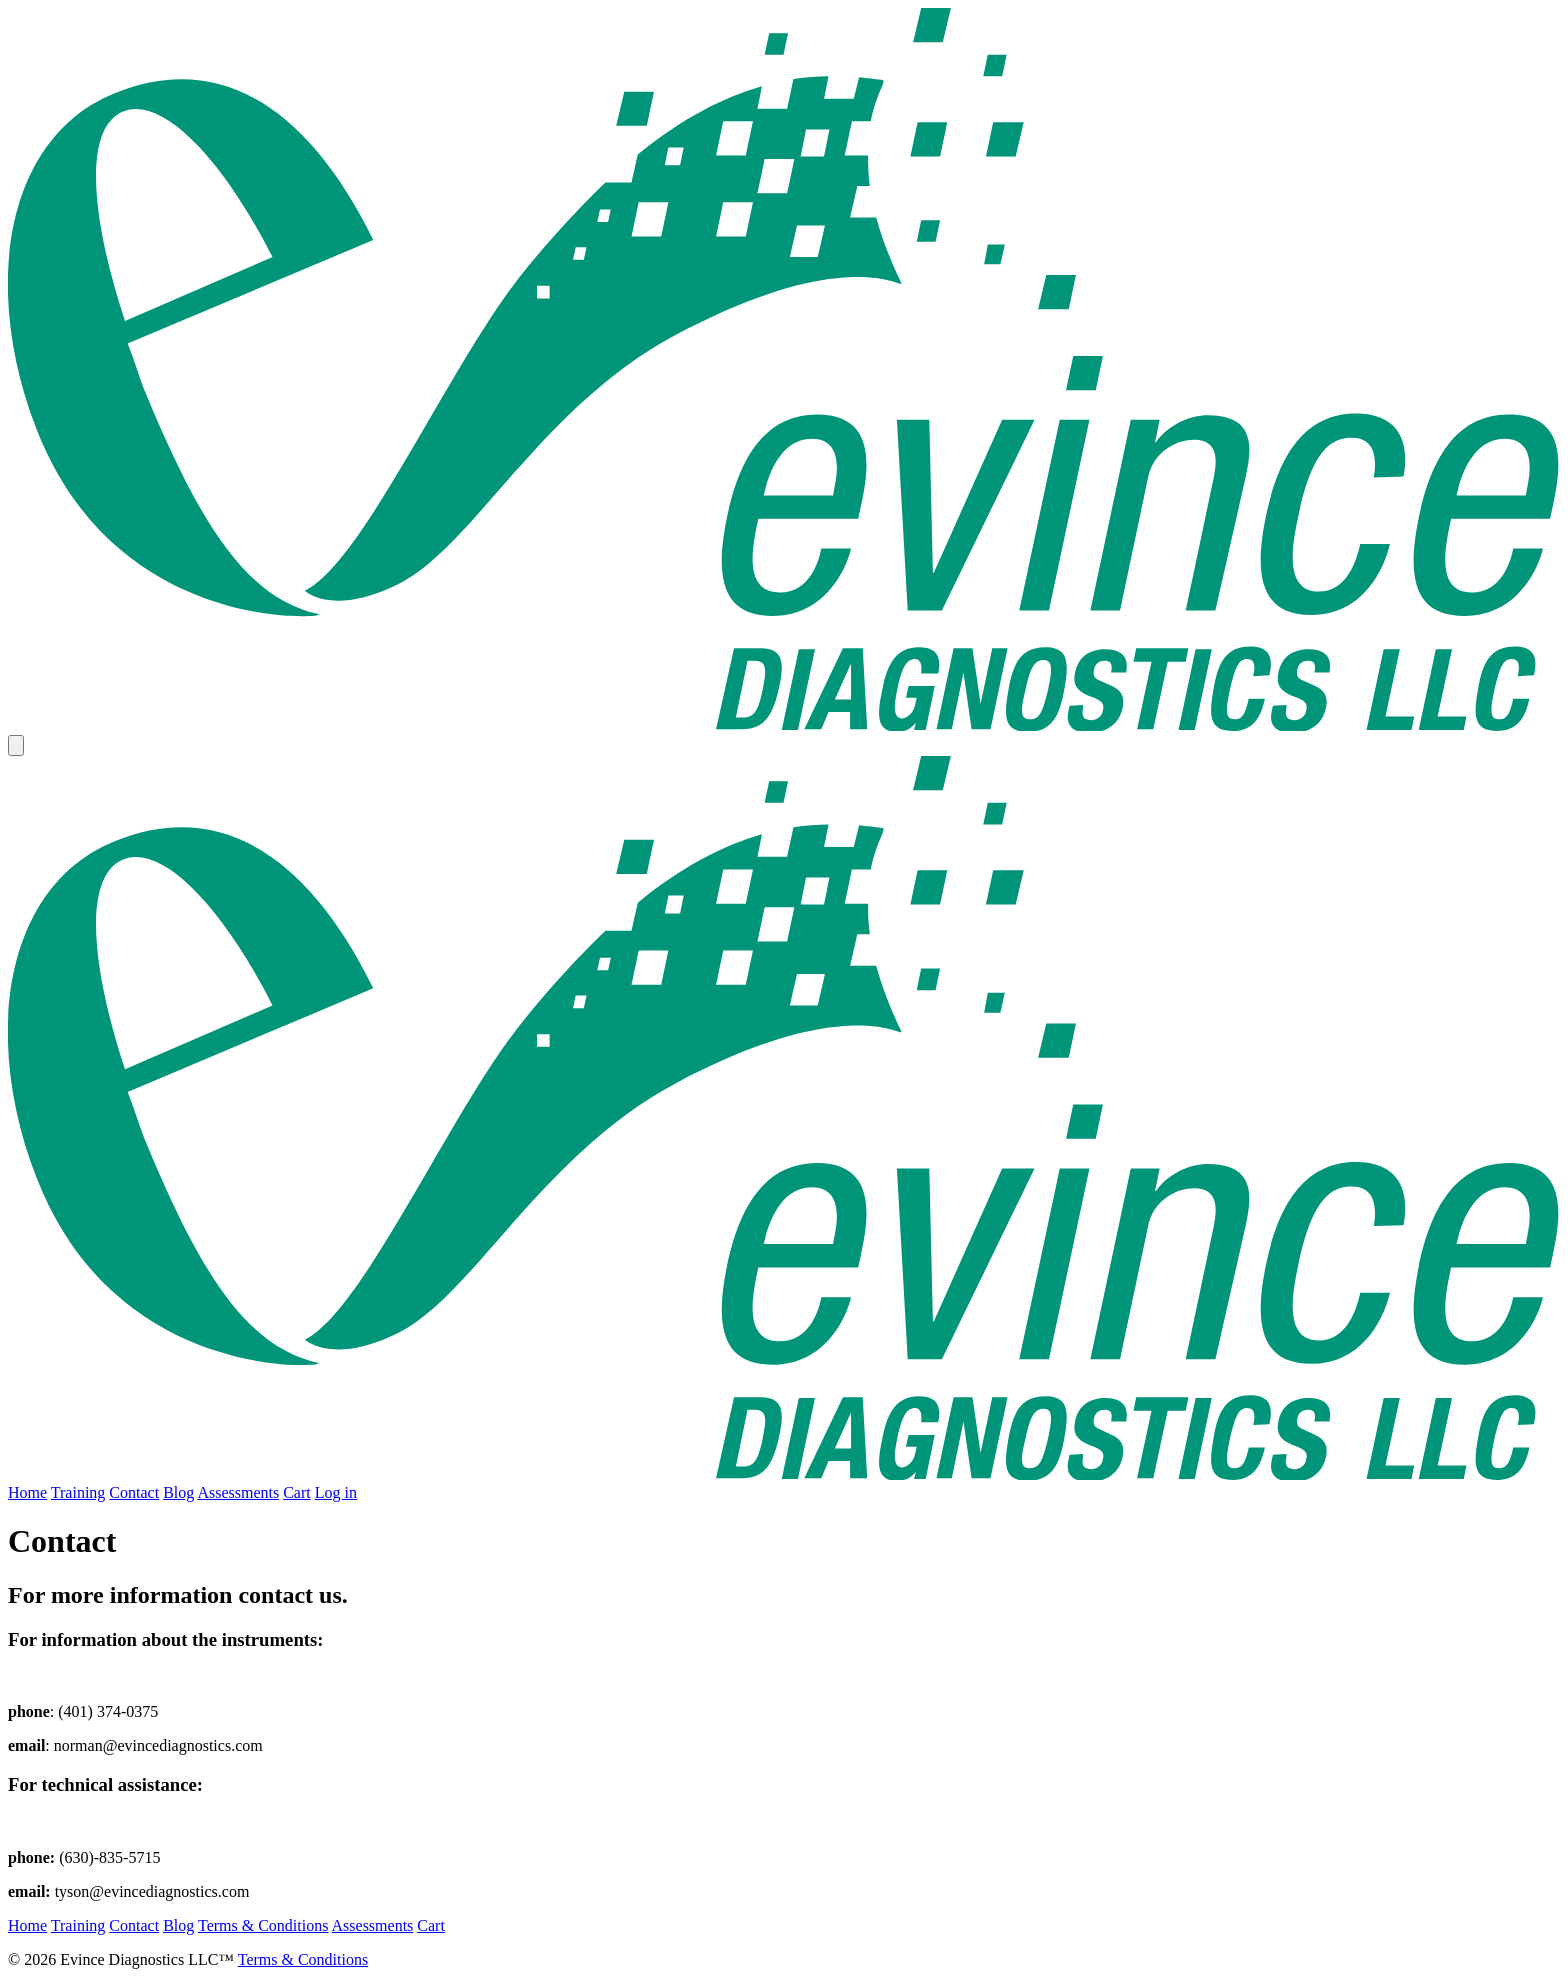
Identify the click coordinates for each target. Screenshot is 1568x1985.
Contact (134, 1492)
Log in (336, 1492)
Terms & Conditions (263, 1925)
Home (27, 1492)
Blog (178, 1492)
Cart (297, 1492)
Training (78, 1492)
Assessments (238, 1492)
